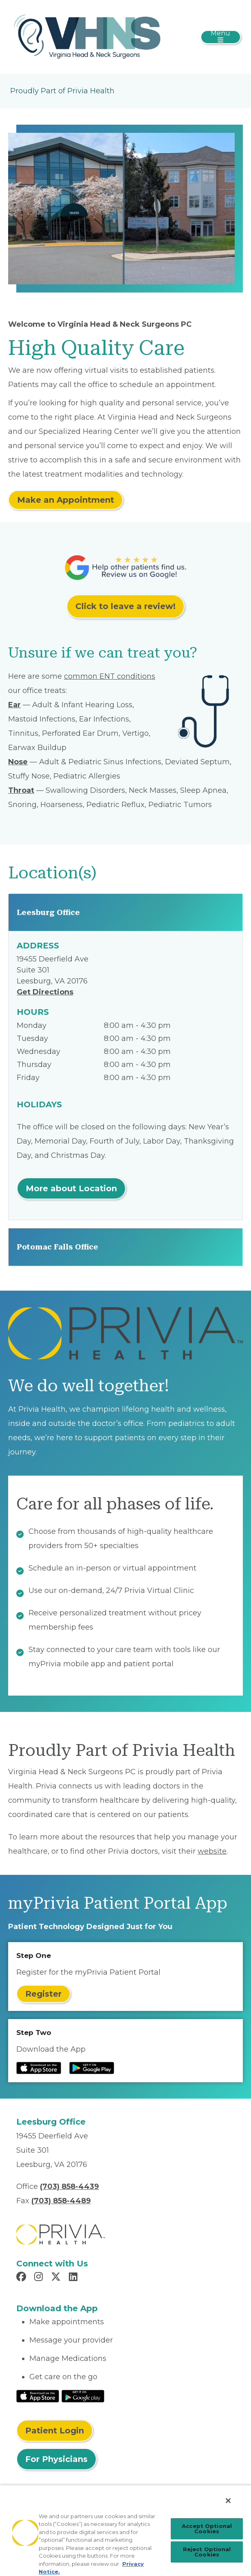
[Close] (228, 2501)
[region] (125, 2530)
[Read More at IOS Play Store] (37, 2395)
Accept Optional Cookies (207, 2528)
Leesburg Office (48, 912)
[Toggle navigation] (220, 37)
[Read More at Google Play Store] (83, 2395)
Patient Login (54, 2430)
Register (43, 1994)
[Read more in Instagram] (39, 2277)
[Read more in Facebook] (22, 2277)
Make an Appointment (65, 500)
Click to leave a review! (125, 606)
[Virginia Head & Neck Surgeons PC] (87, 36)
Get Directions (45, 992)
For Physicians (56, 2459)
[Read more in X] (57, 2277)
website (212, 1851)
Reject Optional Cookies (207, 2552)
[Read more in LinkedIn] (74, 2277)
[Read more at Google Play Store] (91, 2068)
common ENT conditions (109, 676)
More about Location (71, 1188)
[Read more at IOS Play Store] (38, 2068)
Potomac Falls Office (57, 1247)
